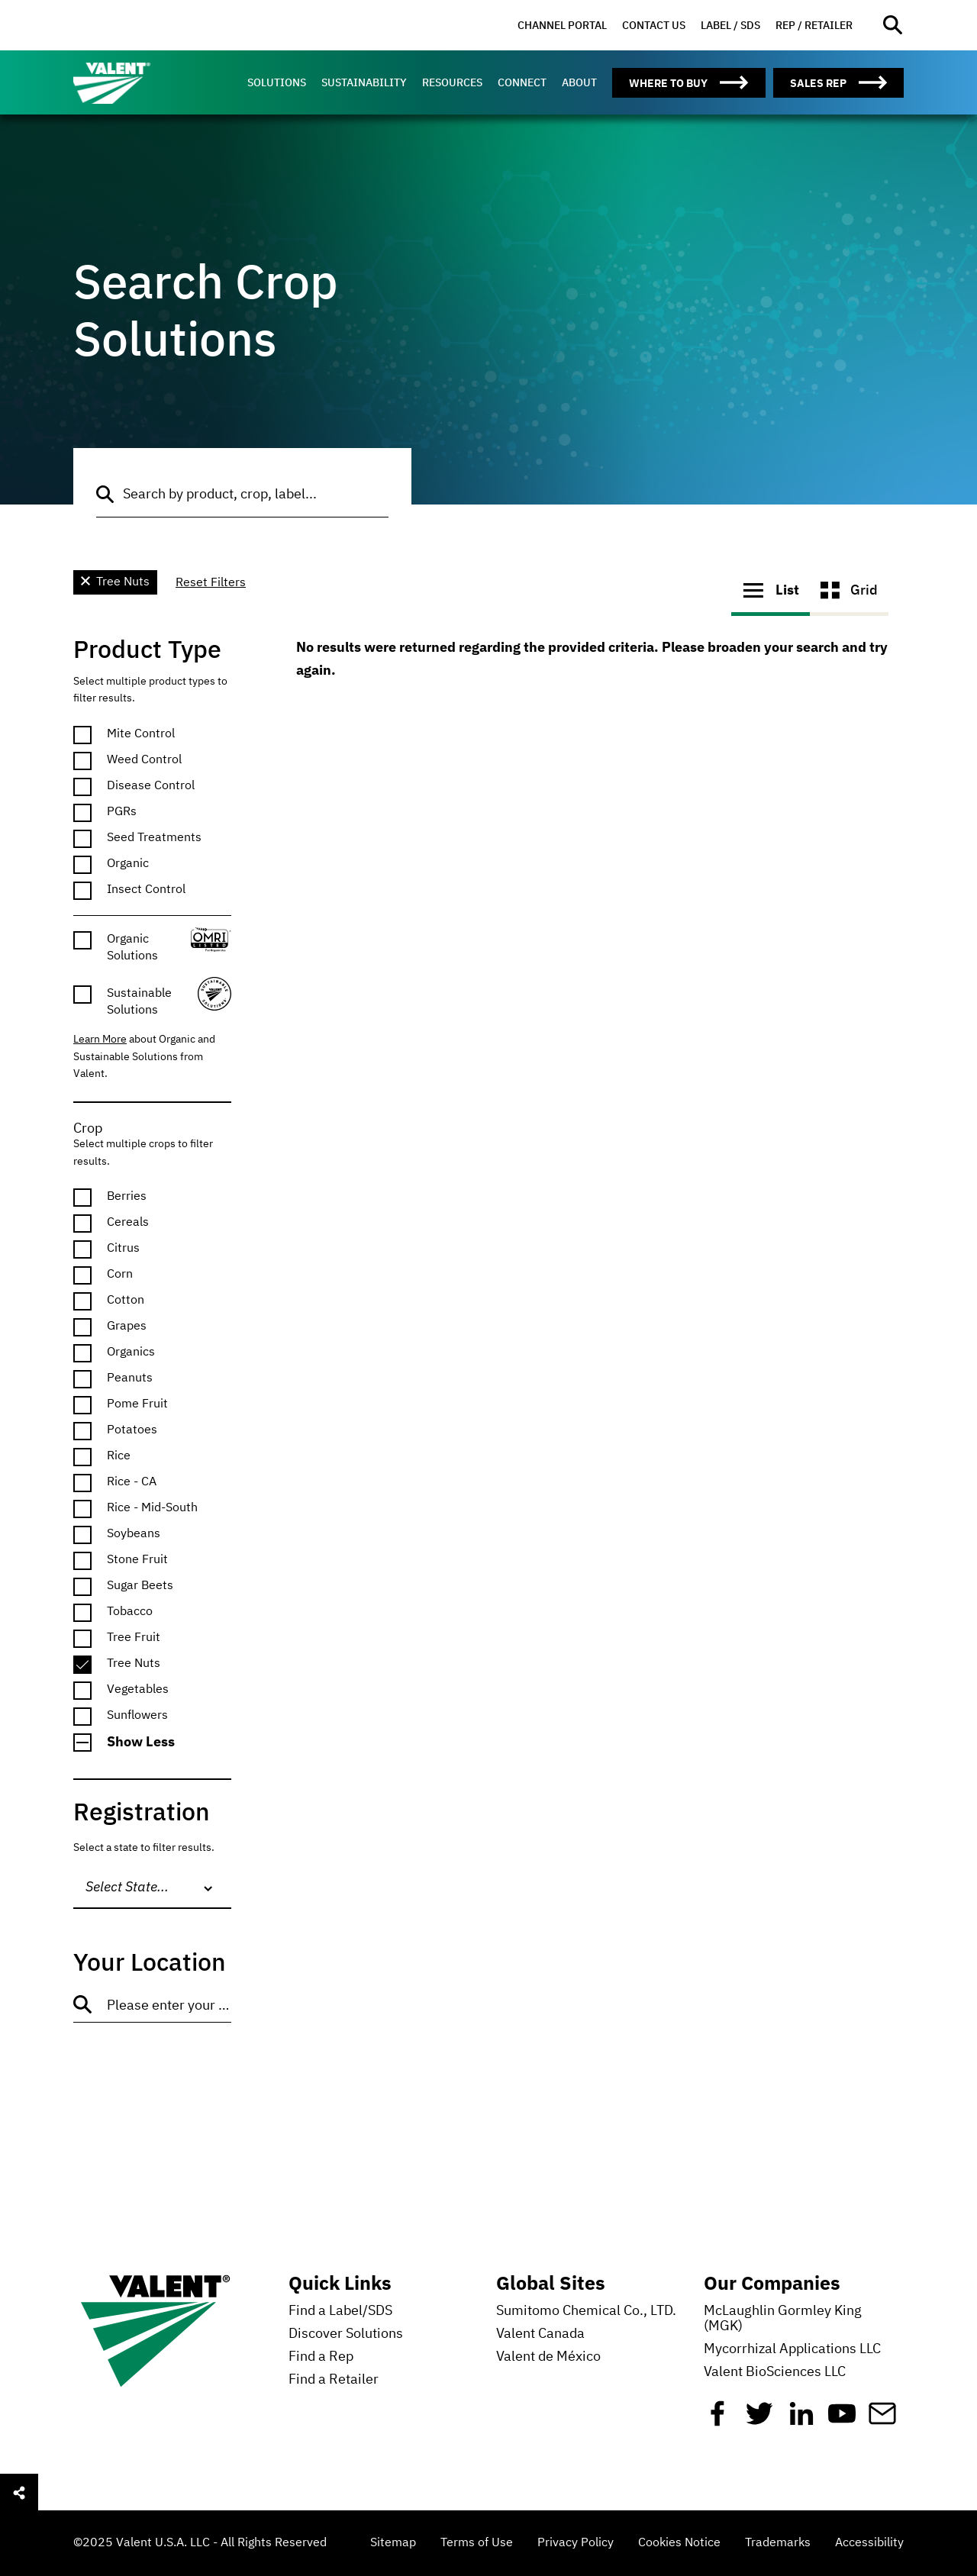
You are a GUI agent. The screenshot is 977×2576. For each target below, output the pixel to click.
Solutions (276, 82)
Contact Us (653, 25)
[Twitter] (759, 2419)
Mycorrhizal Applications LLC (792, 2349)
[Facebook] (717, 2419)
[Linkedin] (801, 2419)
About (579, 82)
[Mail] (882, 2419)
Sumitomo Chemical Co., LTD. (586, 2311)
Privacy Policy (575, 2543)
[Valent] (142, 82)
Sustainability (364, 82)
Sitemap (393, 2543)
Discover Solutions (346, 2334)
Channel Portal (562, 25)
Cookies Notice (679, 2543)
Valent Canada (540, 2334)
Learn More (100, 1039)
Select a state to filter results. (143, 1848)
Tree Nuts (115, 582)
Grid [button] (849, 590)
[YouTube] (842, 2419)
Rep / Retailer (814, 25)
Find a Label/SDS (340, 2311)
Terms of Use (476, 2543)
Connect (522, 82)
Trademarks (778, 2543)
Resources (452, 82)
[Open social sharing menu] (19, 2493)
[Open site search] (893, 25)
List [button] (770, 589)
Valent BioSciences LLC (775, 2372)
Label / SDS (730, 25)
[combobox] (152, 1888)
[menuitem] (562, 25)
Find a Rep (321, 2357)
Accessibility (869, 2543)
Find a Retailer (334, 2380)
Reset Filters (211, 583)
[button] (152, 1742)
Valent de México (548, 2357)
